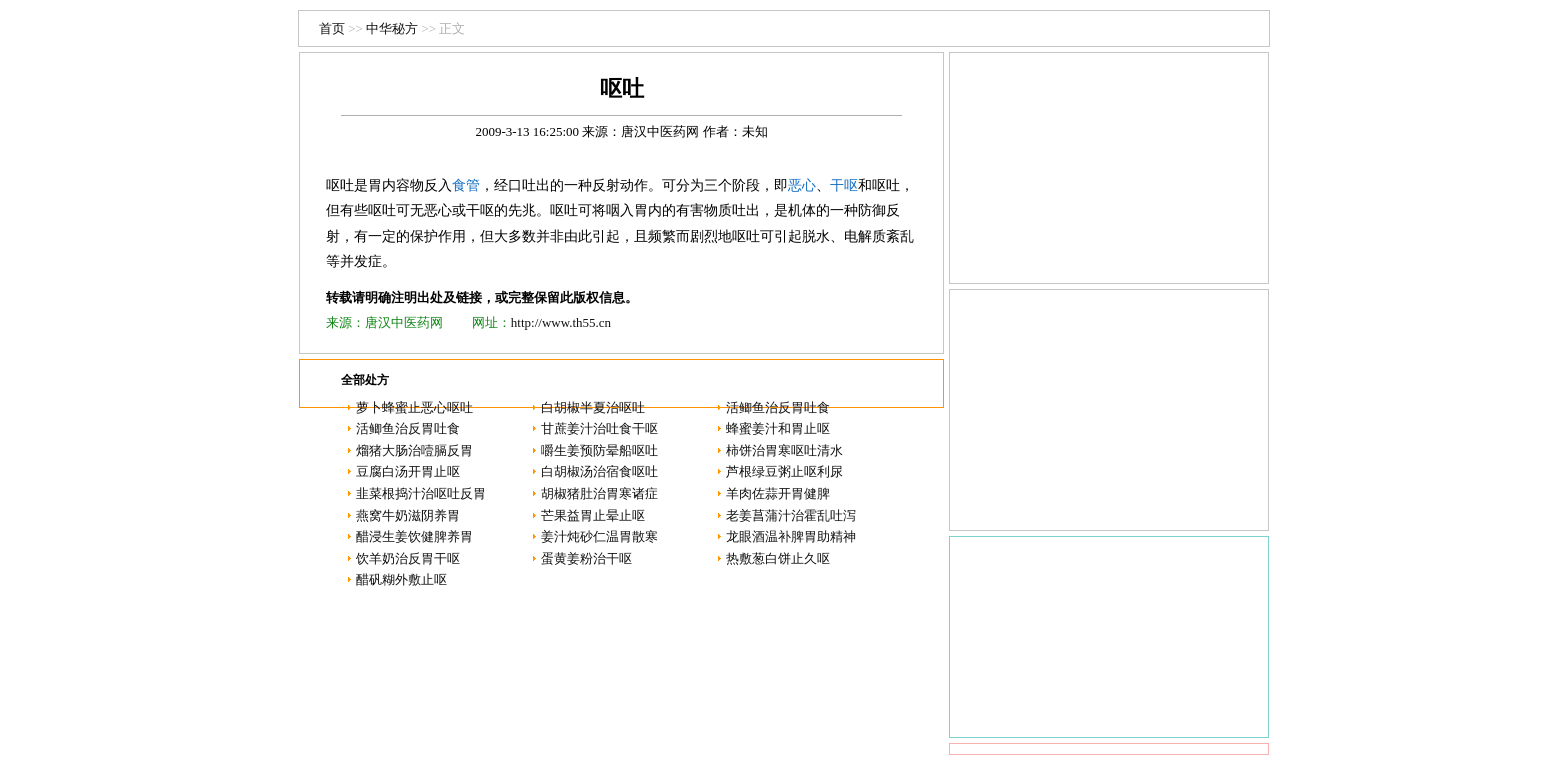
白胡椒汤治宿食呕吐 (599, 471)
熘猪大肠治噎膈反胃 (414, 450)
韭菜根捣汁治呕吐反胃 (421, 493)
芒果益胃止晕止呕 (593, 515)
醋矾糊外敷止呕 (401, 579)
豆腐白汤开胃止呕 (408, 471)
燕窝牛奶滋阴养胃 (408, 515)
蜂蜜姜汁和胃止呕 (778, 428)
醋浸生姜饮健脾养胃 (414, 536)
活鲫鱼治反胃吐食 (778, 407)
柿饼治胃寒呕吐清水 (784, 450)
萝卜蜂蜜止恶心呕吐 (414, 407)
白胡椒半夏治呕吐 (593, 407)
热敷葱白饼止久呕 (778, 558)
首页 (332, 28)
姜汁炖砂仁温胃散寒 (599, 536)
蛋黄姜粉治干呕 (586, 558)
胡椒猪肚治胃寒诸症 (599, 493)
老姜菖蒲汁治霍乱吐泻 (791, 515)
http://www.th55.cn (561, 322)
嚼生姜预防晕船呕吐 (599, 450)
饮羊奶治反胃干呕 (408, 558)
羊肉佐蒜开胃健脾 (778, 493)
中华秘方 (392, 28)
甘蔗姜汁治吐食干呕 (599, 428)
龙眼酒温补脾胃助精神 (791, 536)
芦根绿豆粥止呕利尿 (784, 471)
